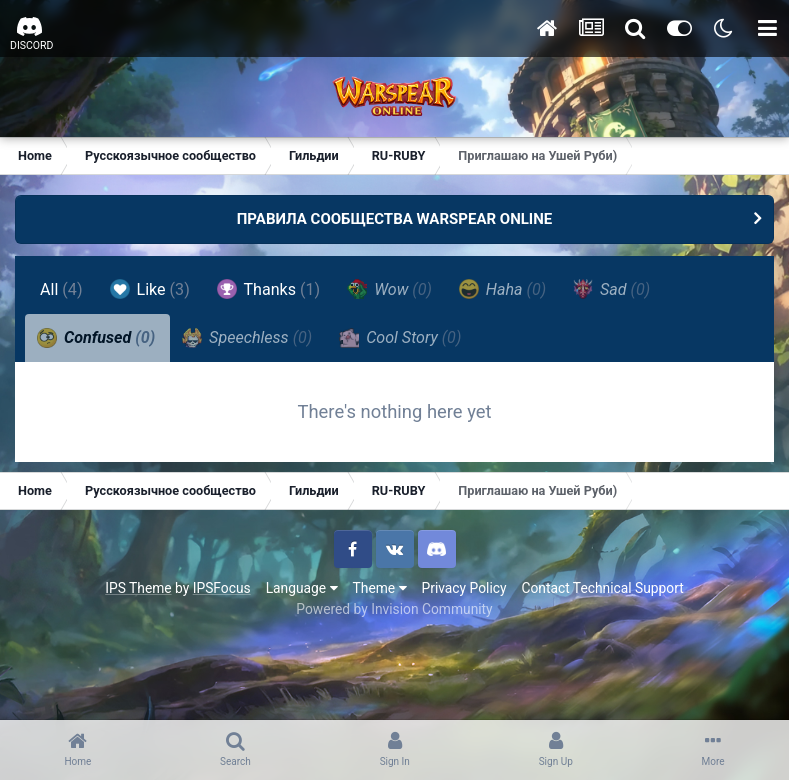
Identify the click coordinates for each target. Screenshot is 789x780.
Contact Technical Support (602, 588)
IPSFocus (222, 588)
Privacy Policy (464, 588)
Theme (380, 588)
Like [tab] (150, 289)
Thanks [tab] (268, 289)
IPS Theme (138, 588)
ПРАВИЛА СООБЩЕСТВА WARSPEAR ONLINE (395, 219)
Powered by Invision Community (394, 609)
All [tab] (61, 289)
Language (302, 588)
